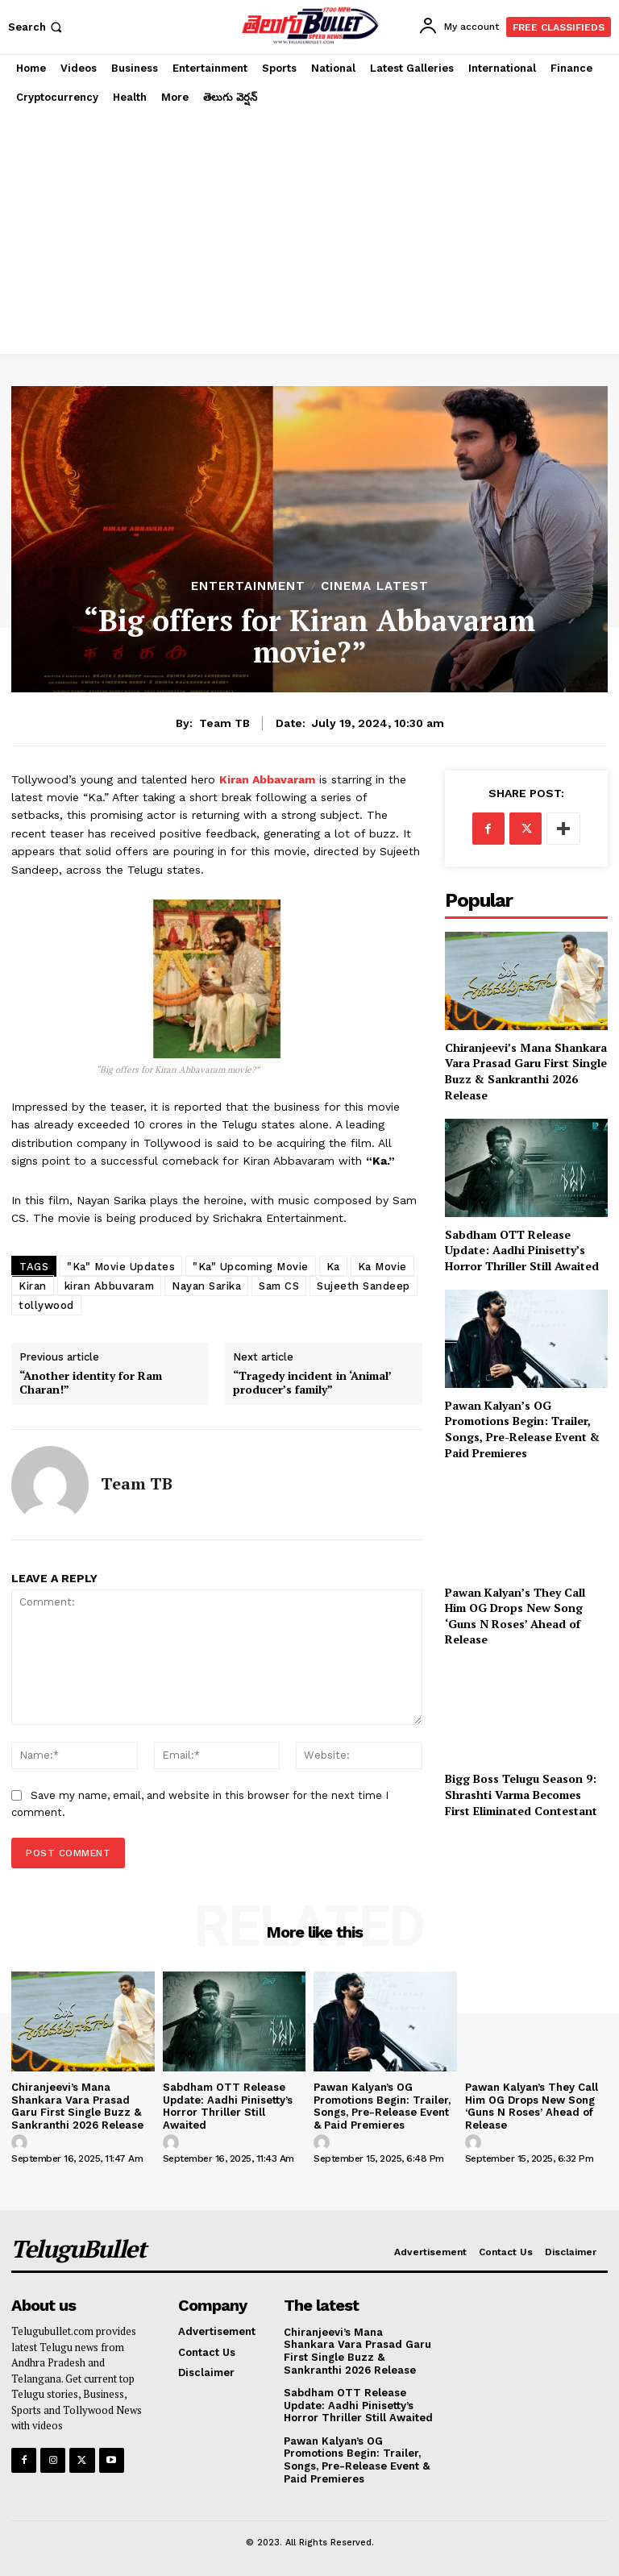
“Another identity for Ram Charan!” (90, 1383)
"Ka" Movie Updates (121, 1267)
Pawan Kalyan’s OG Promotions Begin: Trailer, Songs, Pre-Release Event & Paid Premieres (522, 1429)
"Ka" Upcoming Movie (251, 1267)
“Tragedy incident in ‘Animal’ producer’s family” (312, 1383)
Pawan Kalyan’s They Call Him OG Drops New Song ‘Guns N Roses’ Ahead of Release (515, 1616)
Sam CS (279, 1286)
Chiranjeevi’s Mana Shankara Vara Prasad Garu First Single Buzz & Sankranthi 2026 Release (526, 1071)
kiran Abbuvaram (109, 1286)
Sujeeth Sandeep (363, 1286)
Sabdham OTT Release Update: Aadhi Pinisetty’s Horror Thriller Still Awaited (522, 1250)
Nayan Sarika (206, 1286)
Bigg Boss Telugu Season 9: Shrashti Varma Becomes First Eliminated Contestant (521, 1794)
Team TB (224, 723)
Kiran (33, 1286)
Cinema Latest (375, 586)
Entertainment (248, 586)
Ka (333, 1267)
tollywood (46, 1305)
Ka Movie (382, 1267)
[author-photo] (21, 2143)
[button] (36, 27)
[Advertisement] (309, 233)
